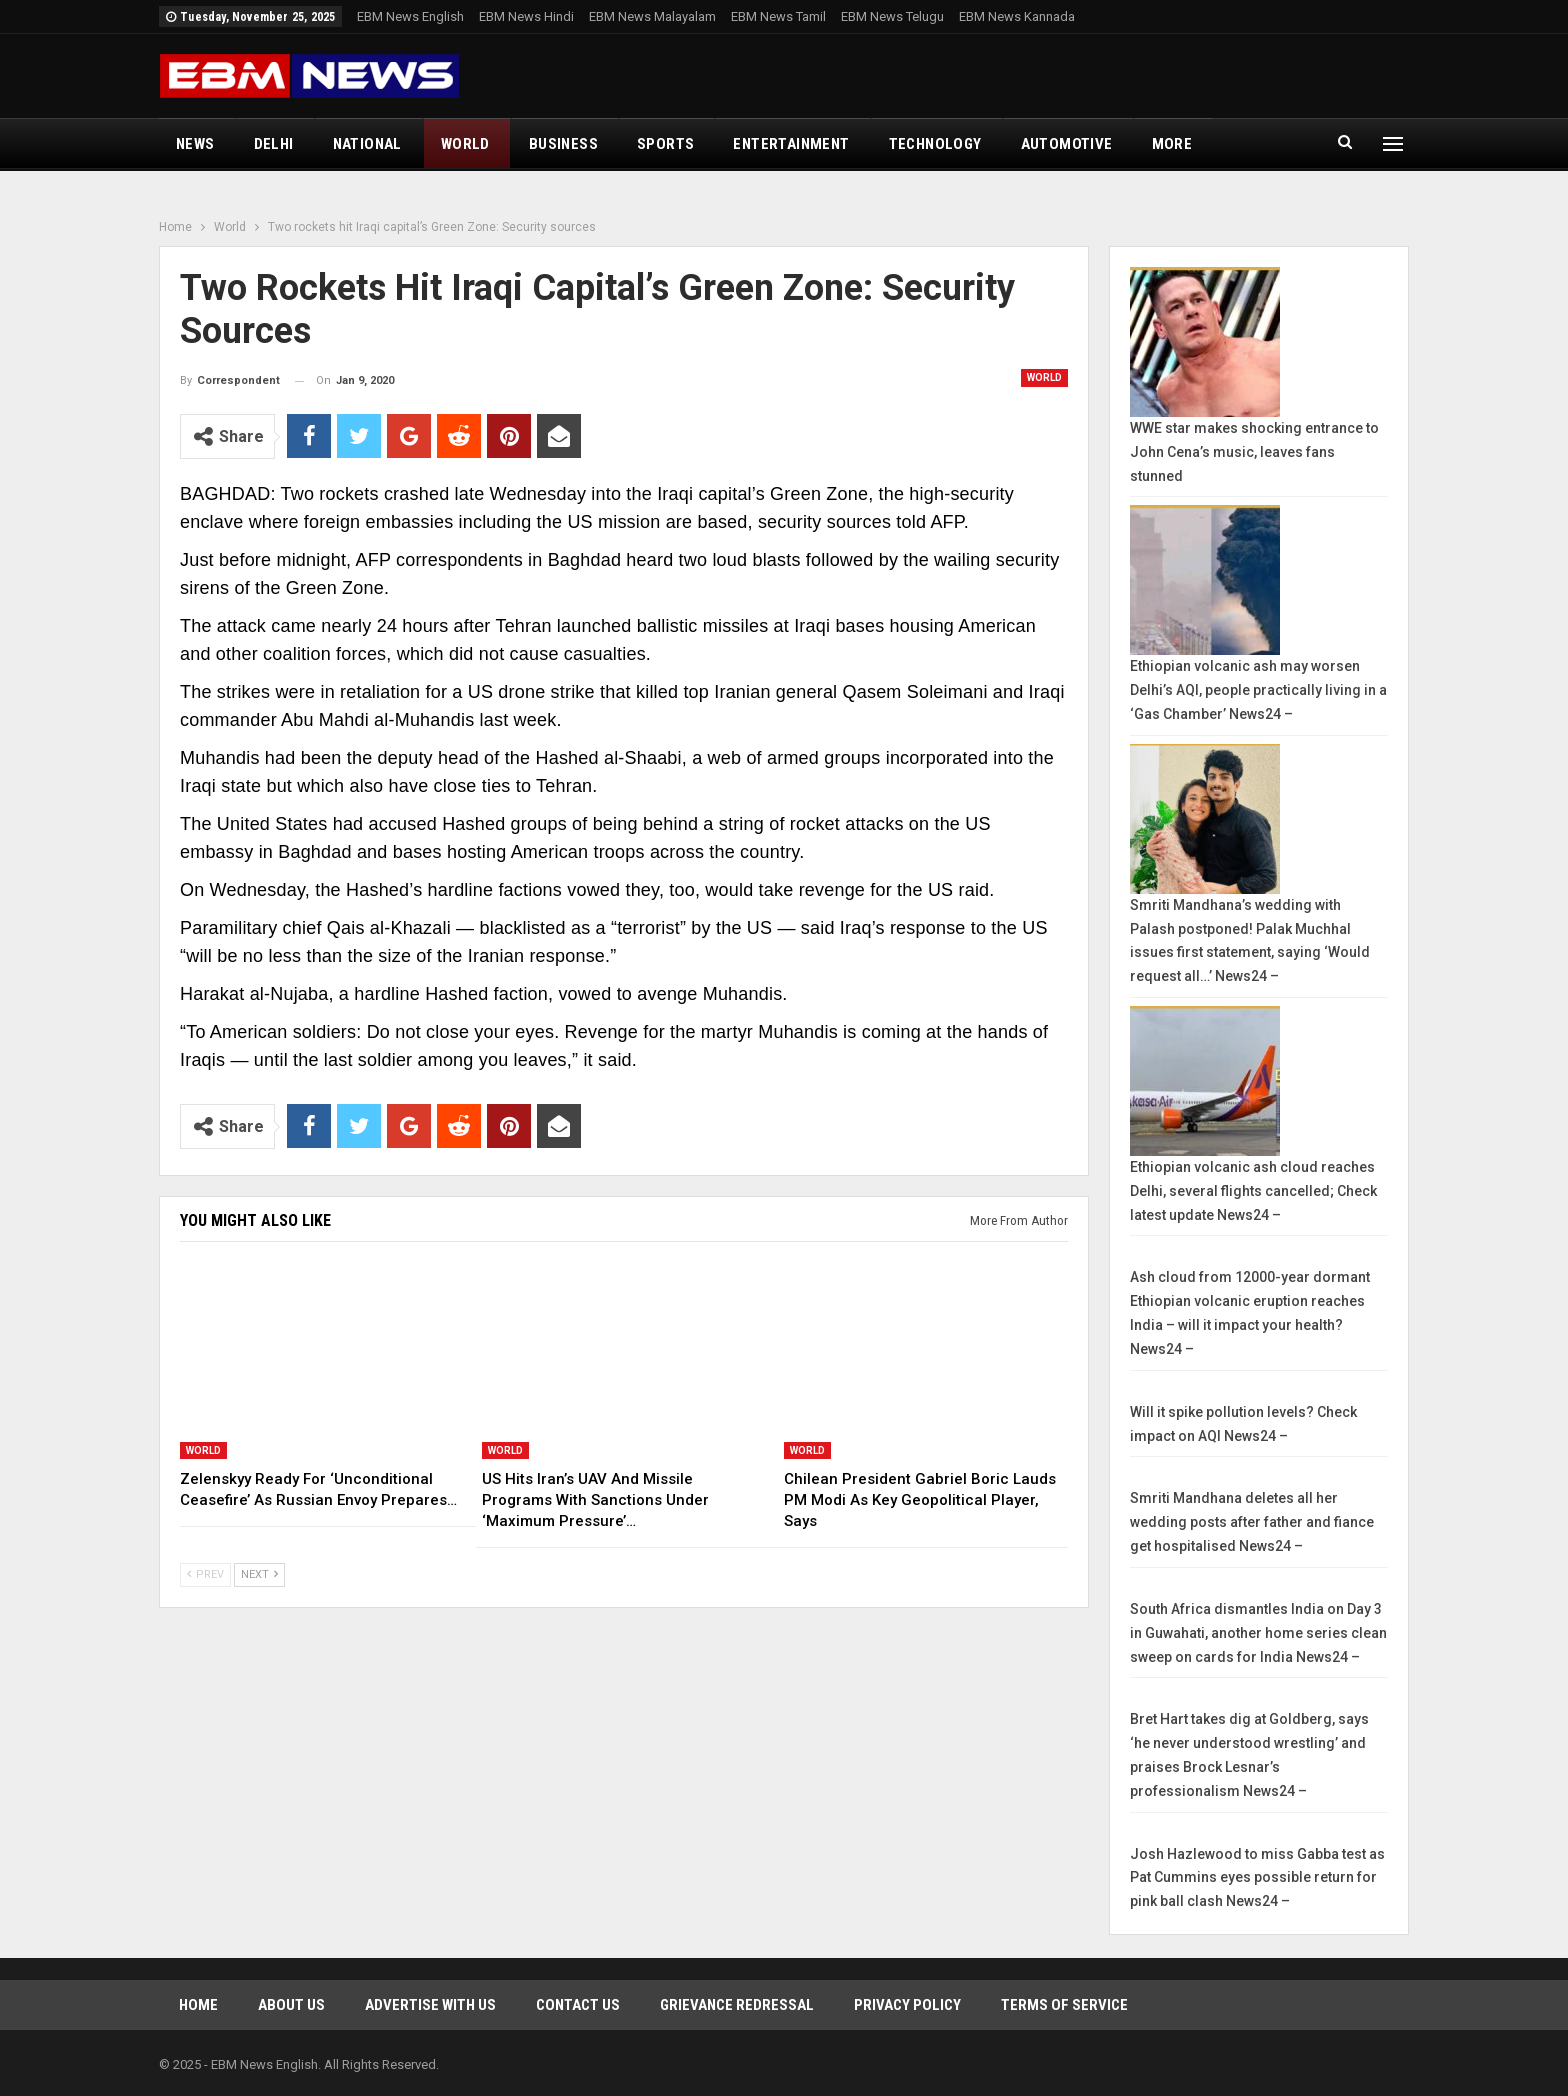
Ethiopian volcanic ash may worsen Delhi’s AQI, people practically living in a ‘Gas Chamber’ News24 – (1258, 690)
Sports (665, 144)
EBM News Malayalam (652, 16)
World (465, 144)
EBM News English (410, 16)
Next (259, 1574)
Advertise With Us (430, 2005)
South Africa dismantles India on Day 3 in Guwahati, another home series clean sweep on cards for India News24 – (1258, 1633)
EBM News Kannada (1017, 16)
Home (198, 2005)
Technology (935, 144)
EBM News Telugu (892, 16)
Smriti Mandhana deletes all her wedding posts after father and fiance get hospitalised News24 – (1252, 1522)
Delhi (274, 144)
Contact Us (578, 2005)
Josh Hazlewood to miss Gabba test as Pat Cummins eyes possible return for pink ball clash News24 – (1257, 1878)
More (1172, 144)
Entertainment (791, 144)
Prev (205, 1574)
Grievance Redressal (737, 2005)
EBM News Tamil (778, 16)
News (195, 144)
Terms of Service (1064, 2005)
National (367, 144)
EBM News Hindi (526, 16)
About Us (291, 2005)
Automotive (1067, 144)
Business (563, 144)
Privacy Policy (907, 2005)
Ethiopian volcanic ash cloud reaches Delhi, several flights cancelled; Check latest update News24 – (1253, 1191)
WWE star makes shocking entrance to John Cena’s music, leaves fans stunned (1254, 452)
